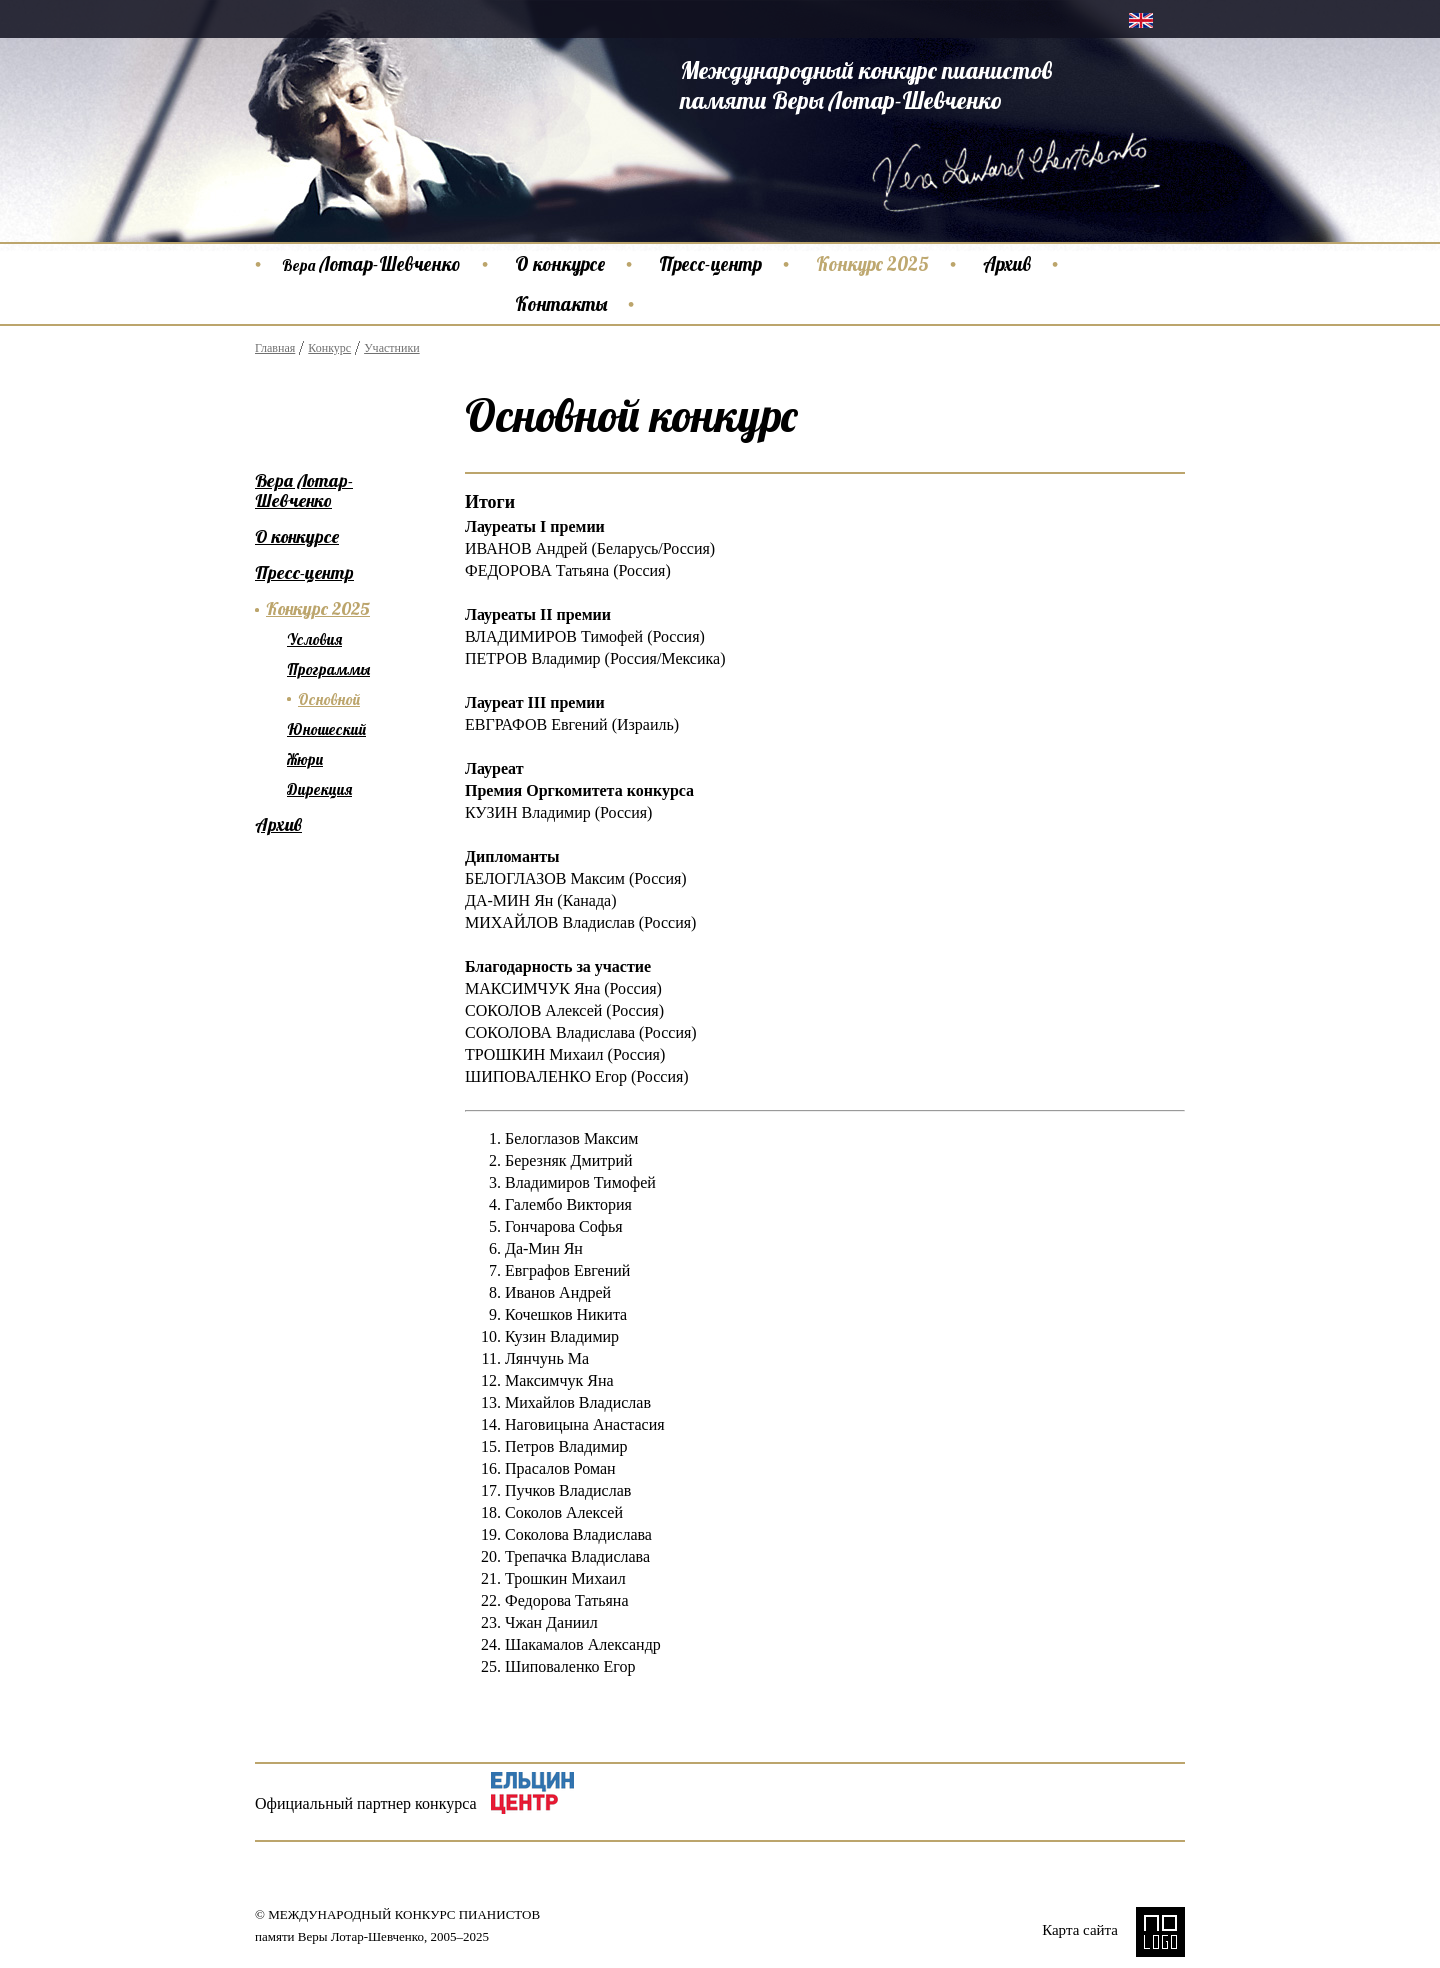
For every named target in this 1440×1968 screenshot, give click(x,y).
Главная (275, 348)
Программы (328, 669)
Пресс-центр (710, 264)
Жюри (305, 759)
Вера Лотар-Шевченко (304, 490)
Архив (1007, 264)
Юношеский (326, 729)
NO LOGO (1160, 1932)
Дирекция (319, 789)
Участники (392, 348)
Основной (329, 699)
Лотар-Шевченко (371, 264)
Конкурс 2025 (872, 264)
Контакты (561, 304)
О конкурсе (560, 264)
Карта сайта (1080, 1930)
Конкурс (329, 348)
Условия (314, 639)
